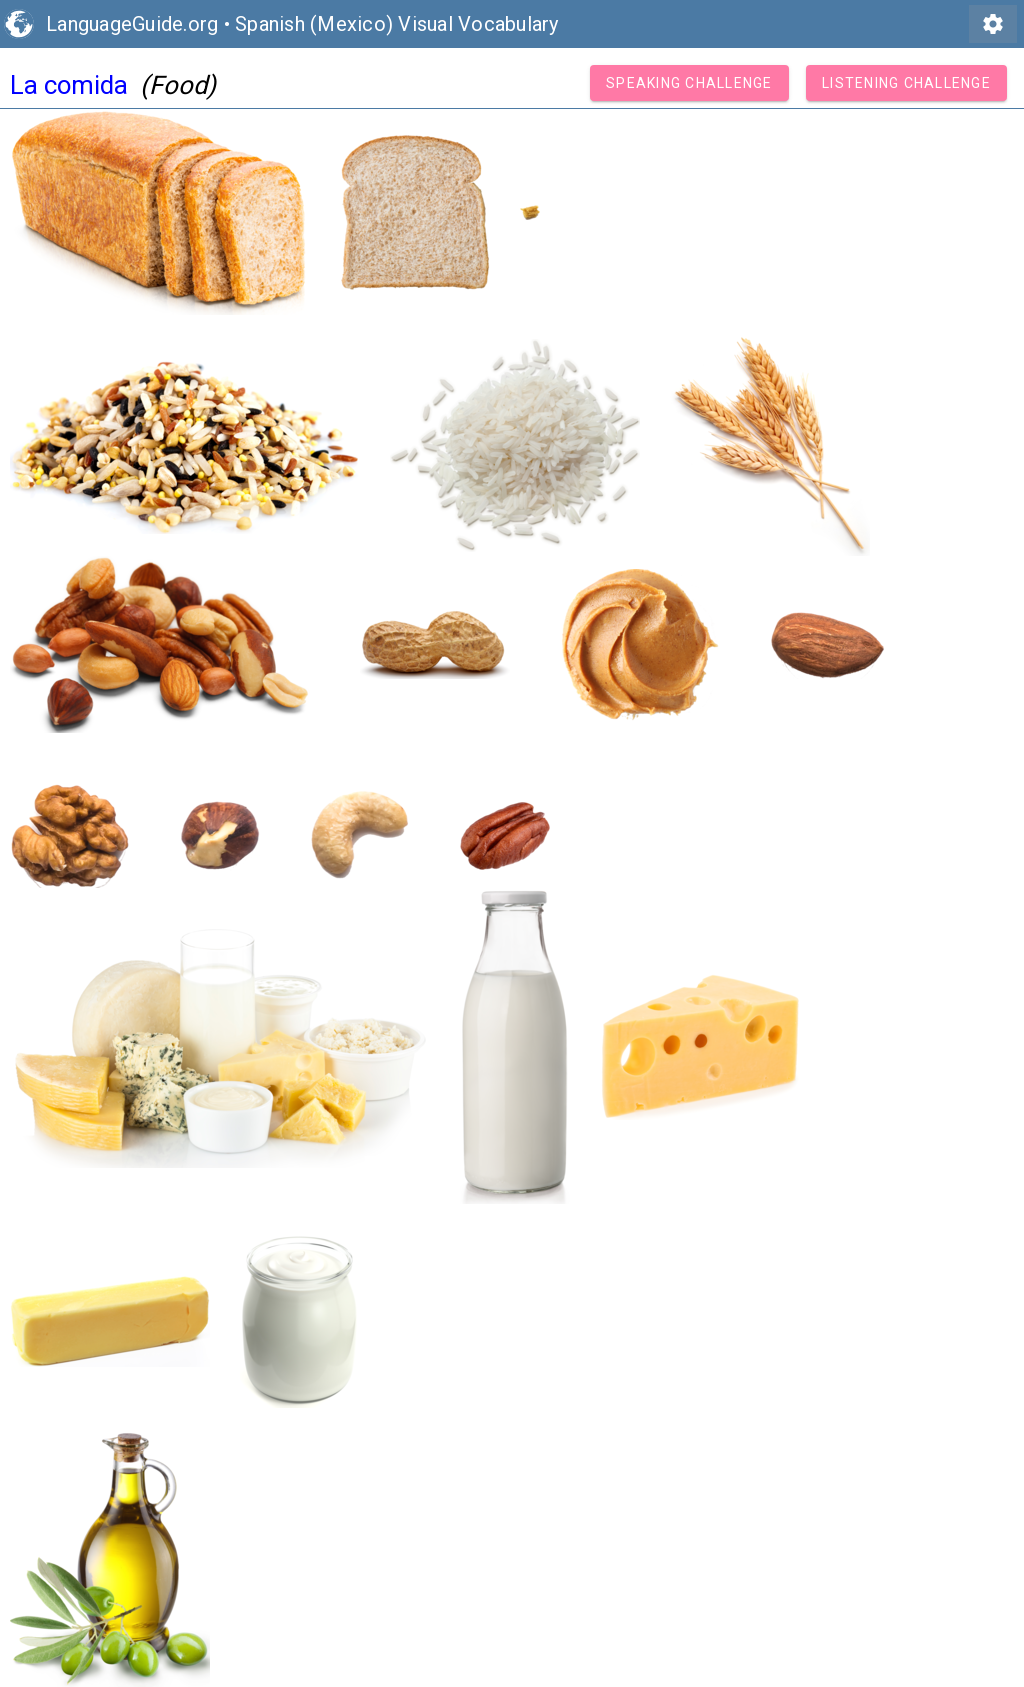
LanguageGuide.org (132, 24)
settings (993, 24)
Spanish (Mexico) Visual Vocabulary (397, 24)
